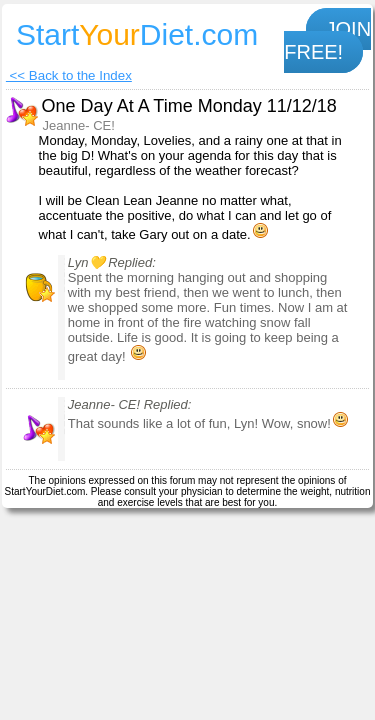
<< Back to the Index (69, 75)
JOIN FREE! (327, 40)
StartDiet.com (137, 34)
